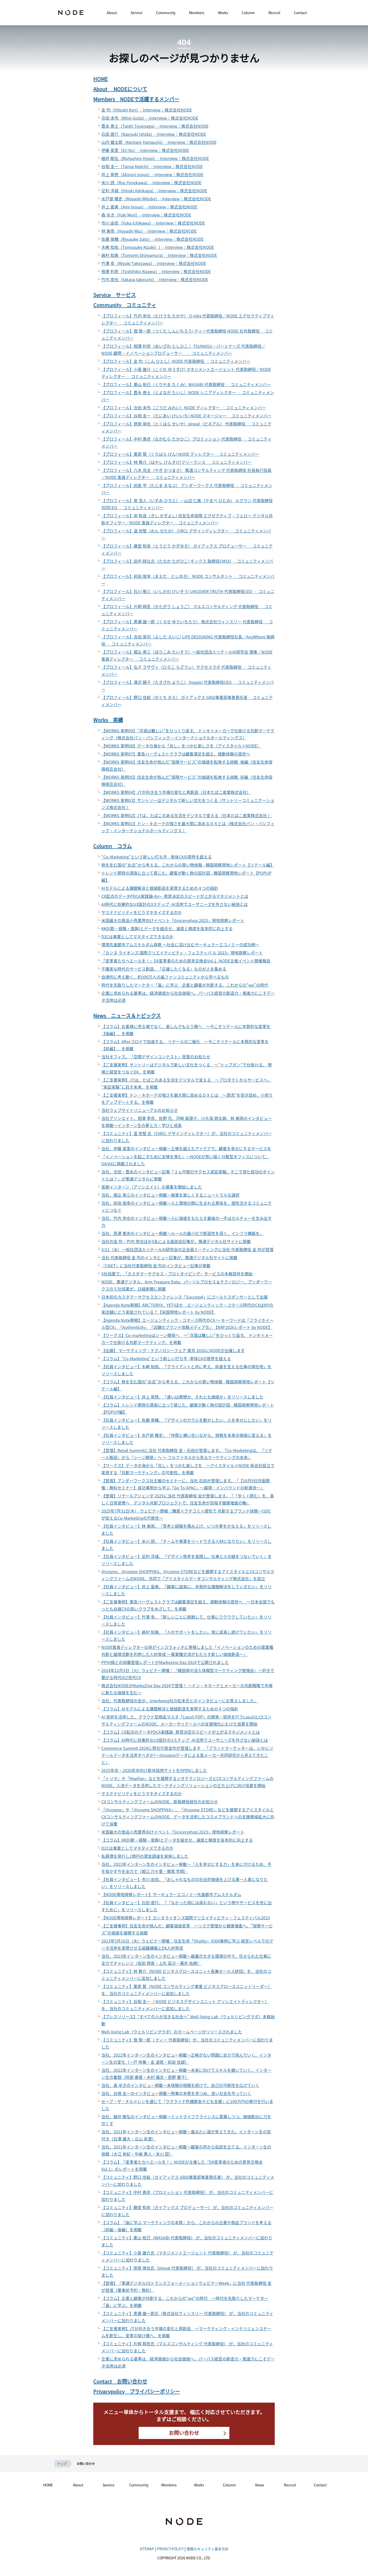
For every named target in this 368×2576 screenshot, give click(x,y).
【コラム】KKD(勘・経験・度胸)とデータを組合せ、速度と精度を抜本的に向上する (177, 1840)
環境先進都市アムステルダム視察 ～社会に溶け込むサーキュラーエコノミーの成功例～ (180, 945)
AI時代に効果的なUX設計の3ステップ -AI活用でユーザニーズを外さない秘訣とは (174, 904)
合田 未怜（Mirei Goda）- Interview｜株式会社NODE (149, 118)
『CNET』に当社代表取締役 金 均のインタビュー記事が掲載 (155, 1266)
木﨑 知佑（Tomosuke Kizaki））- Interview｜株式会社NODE (157, 247)
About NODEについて (120, 89)
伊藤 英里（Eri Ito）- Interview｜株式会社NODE (145, 150)
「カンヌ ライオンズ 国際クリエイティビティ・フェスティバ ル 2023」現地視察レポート (182, 953)
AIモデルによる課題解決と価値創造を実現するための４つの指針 (159, 888)
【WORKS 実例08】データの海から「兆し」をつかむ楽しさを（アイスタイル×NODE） (181, 746)
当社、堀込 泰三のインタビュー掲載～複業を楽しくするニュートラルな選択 (170, 1195)
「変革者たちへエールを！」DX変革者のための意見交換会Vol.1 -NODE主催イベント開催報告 (185, 961)
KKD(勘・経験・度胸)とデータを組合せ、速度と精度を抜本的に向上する (167, 928)
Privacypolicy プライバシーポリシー (136, 2391)
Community (165, 12)
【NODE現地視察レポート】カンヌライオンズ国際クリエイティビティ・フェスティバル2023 (185, 1918)
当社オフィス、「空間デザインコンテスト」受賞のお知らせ (155, 1057)
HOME (100, 79)
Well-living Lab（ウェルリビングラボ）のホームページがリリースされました (171, 2032)
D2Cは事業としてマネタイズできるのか (137, 936)
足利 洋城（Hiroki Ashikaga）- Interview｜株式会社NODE (154, 190)
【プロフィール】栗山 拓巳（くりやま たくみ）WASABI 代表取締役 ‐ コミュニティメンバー (186, 384)
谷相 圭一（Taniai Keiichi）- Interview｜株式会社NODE (152, 166)
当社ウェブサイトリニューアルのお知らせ (139, 1110)
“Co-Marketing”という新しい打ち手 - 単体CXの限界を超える (156, 857)
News (259, 2484)
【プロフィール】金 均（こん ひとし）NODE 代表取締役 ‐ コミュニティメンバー (175, 361)
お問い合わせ (184, 2432)
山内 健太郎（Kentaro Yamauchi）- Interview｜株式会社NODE (159, 142)
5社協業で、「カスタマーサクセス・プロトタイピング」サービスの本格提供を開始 (177, 1274)
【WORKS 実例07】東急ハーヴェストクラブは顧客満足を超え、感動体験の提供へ (175, 754)
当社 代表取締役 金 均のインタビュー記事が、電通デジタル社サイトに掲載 (169, 1257)
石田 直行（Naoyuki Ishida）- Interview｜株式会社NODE (153, 134)
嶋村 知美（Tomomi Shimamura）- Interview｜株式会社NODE (159, 255)
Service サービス (114, 295)
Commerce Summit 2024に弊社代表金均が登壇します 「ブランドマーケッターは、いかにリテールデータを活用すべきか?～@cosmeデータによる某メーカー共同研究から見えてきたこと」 (187, 1755)
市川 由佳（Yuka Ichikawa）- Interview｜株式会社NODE (153, 223)
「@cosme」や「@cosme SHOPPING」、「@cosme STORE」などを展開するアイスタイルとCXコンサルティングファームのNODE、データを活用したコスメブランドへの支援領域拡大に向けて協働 (187, 1817)
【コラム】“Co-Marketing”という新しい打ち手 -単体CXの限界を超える (166, 1358)
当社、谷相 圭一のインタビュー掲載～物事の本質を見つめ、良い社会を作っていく (176, 2093)
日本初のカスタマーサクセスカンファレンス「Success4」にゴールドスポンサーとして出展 (184, 1297)
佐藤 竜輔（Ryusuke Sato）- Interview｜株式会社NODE (152, 239)
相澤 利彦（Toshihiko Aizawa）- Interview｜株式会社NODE (156, 271)
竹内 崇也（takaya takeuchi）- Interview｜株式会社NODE (154, 279)
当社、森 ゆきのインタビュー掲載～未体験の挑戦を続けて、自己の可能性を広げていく (180, 2085)
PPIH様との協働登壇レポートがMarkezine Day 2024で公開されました (165, 1662)
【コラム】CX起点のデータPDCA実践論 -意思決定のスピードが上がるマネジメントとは (180, 1732)
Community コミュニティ (124, 305)
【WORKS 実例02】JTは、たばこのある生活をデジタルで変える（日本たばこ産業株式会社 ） (186, 815)
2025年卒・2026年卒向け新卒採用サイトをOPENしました (154, 1770)
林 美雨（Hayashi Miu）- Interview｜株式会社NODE (149, 231)
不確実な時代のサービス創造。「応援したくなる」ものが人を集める (163, 969)
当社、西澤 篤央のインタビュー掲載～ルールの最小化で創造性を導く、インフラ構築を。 (182, 1233)
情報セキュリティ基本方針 (208, 2548)
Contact (300, 12)
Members (196, 12)
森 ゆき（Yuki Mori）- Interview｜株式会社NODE (146, 215)
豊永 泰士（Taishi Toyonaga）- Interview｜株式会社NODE (154, 126)
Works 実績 (108, 719)
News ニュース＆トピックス (127, 1015)
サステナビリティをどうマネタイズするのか (141, 912)
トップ (62, 2463)
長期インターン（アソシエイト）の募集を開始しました (151, 1187)
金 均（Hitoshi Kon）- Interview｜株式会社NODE (146, 110)
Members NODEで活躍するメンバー (136, 99)
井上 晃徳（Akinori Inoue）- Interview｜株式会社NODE (152, 174)
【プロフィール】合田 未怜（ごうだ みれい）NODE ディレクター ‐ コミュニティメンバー (183, 408)
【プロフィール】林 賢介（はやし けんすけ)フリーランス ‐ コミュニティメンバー (176, 462)
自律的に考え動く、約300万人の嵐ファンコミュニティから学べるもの (165, 977)
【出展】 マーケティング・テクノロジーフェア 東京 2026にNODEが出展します (173, 1350)
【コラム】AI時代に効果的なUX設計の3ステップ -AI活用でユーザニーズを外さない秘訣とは (184, 1740)
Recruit (274, 12)
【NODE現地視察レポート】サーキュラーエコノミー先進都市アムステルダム (171, 1894)
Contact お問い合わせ (120, 2381)
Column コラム (112, 846)
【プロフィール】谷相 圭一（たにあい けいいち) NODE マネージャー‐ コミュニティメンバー (186, 416)
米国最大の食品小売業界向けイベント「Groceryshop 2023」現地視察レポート (172, 920)
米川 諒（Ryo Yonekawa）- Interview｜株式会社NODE (151, 182)
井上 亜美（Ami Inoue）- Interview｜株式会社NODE (149, 207)
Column (248, 12)
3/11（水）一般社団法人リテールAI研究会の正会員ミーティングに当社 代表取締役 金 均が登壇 (187, 1249)
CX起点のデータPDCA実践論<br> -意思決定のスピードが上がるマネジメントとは (174, 896)
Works (223, 12)
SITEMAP (147, 2548)
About (112, 12)
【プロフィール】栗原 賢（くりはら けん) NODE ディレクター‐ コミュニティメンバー (180, 454)
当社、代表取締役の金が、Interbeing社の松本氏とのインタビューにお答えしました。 (179, 1701)
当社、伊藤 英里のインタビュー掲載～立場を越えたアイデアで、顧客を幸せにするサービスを (186, 1148)
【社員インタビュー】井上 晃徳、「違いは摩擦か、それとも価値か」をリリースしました (182, 1397)
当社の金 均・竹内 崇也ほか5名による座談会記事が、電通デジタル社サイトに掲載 (176, 1241)
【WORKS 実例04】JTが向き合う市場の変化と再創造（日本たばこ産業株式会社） (176, 792)
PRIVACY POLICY (170, 2548)
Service (136, 12)
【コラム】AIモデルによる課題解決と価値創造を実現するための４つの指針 (169, 1709)
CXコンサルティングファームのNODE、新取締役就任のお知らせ (159, 1802)
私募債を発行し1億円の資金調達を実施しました (144, 1856)
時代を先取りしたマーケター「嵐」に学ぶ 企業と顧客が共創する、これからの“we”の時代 (184, 985)
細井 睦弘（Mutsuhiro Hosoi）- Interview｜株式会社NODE (155, 158)
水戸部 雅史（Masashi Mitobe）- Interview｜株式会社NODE (156, 199)
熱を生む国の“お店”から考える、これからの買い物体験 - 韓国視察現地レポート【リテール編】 (187, 865)
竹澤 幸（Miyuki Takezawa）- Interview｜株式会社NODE (153, 263)
